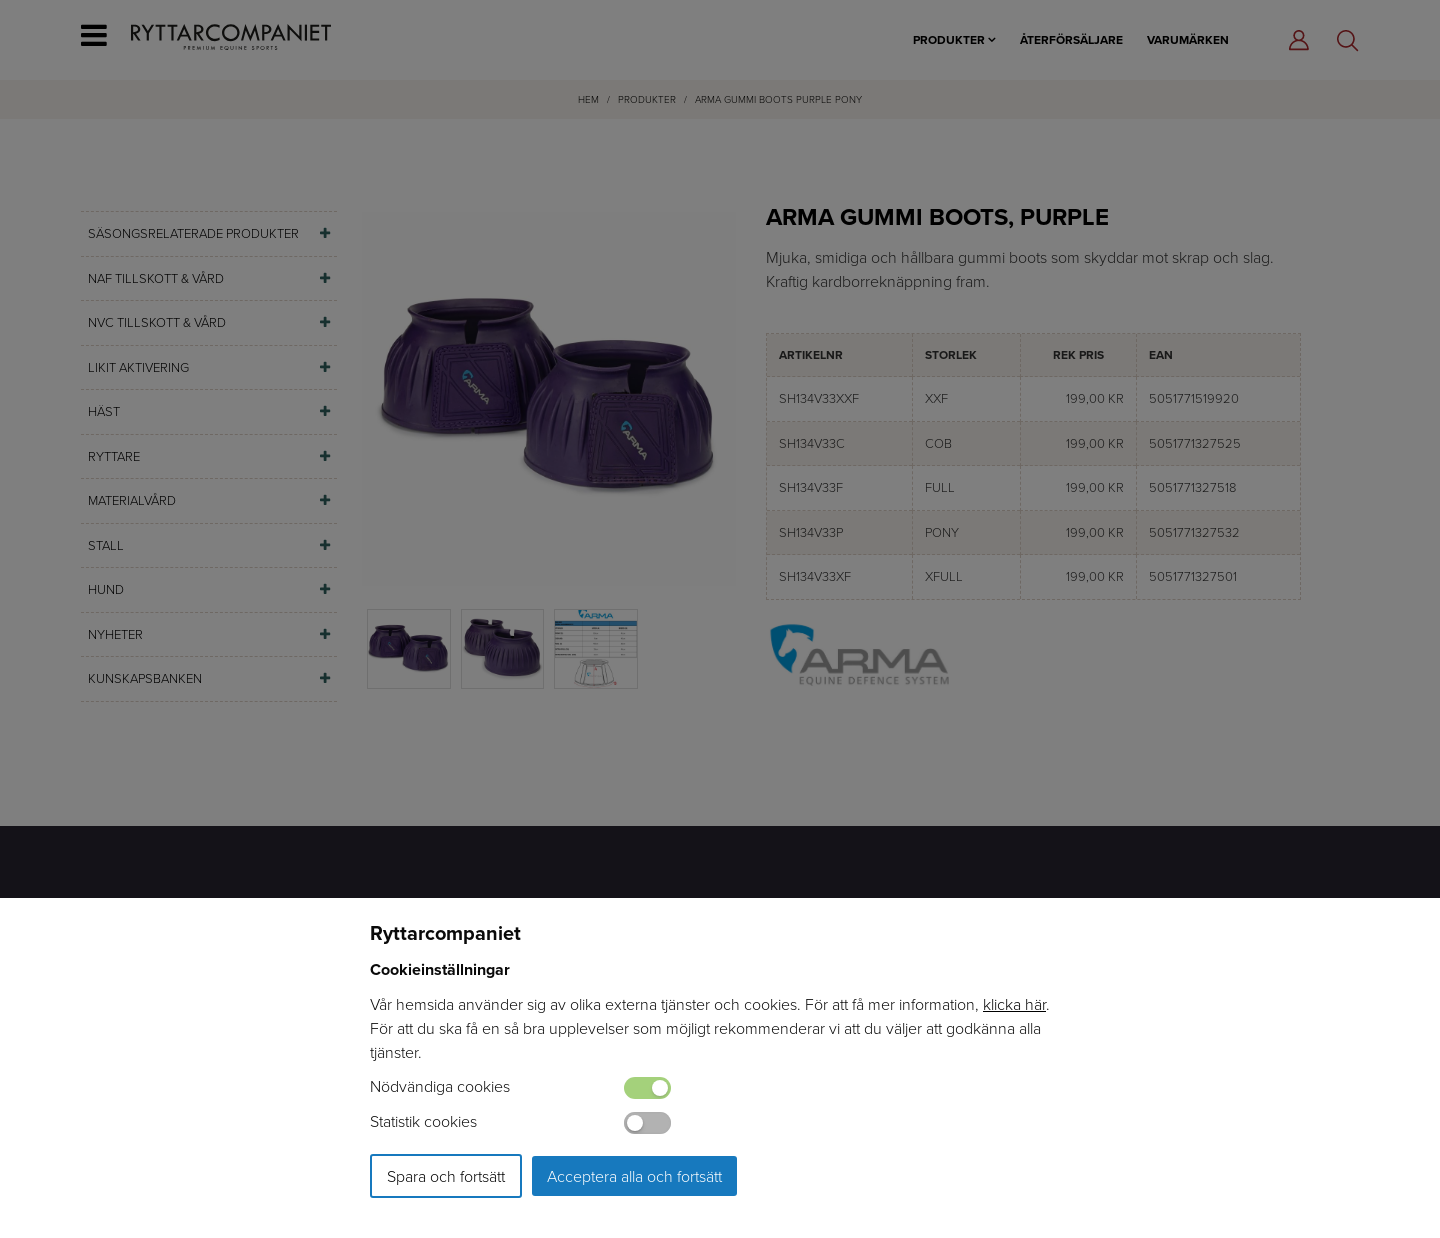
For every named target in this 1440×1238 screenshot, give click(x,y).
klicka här (1014, 1004)
